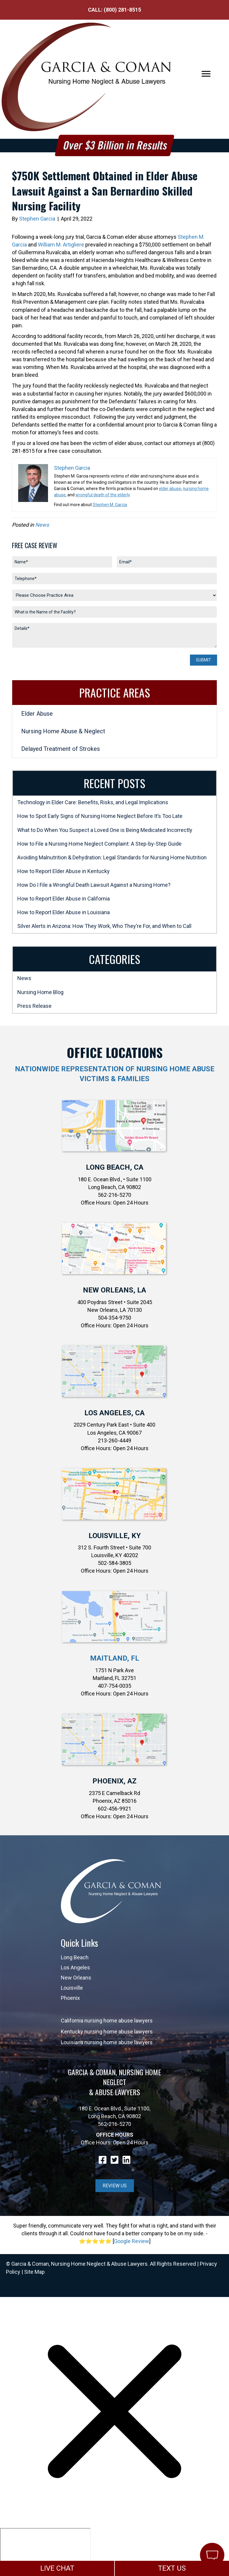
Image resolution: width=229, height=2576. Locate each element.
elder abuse (170, 488)
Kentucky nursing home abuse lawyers (107, 2031)
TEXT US (172, 2568)
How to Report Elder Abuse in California (63, 898)
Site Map (34, 2272)
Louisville (72, 1988)
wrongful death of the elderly (102, 494)
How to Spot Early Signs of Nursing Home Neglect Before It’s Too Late (99, 816)
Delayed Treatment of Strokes (60, 748)
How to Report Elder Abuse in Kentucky (63, 871)
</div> (45, 2551)
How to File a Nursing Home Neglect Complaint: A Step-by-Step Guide (99, 844)
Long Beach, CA (114, 1167)
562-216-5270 (114, 2124)
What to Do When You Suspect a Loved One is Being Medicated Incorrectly (104, 830)
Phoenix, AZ (114, 1781)
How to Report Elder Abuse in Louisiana (63, 912)
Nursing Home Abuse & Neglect (63, 731)
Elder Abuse (37, 713)
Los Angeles (75, 1967)
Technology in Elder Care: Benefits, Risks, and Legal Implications (92, 802)
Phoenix (70, 1998)
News (42, 525)
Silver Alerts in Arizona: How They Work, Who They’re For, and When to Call (104, 926)
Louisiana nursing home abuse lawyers (107, 2042)
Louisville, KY (115, 1536)
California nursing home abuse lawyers (107, 2020)
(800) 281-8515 (122, 10)
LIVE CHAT (57, 2568)
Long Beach (75, 1957)
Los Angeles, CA (114, 1413)
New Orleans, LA (114, 1290)
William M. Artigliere (61, 244)
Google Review (131, 2241)
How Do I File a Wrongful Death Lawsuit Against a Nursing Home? (94, 885)
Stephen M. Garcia (110, 504)
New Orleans (76, 1977)
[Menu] (206, 74)
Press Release (34, 1006)
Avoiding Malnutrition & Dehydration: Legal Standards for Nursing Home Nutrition (112, 857)
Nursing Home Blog (40, 992)
